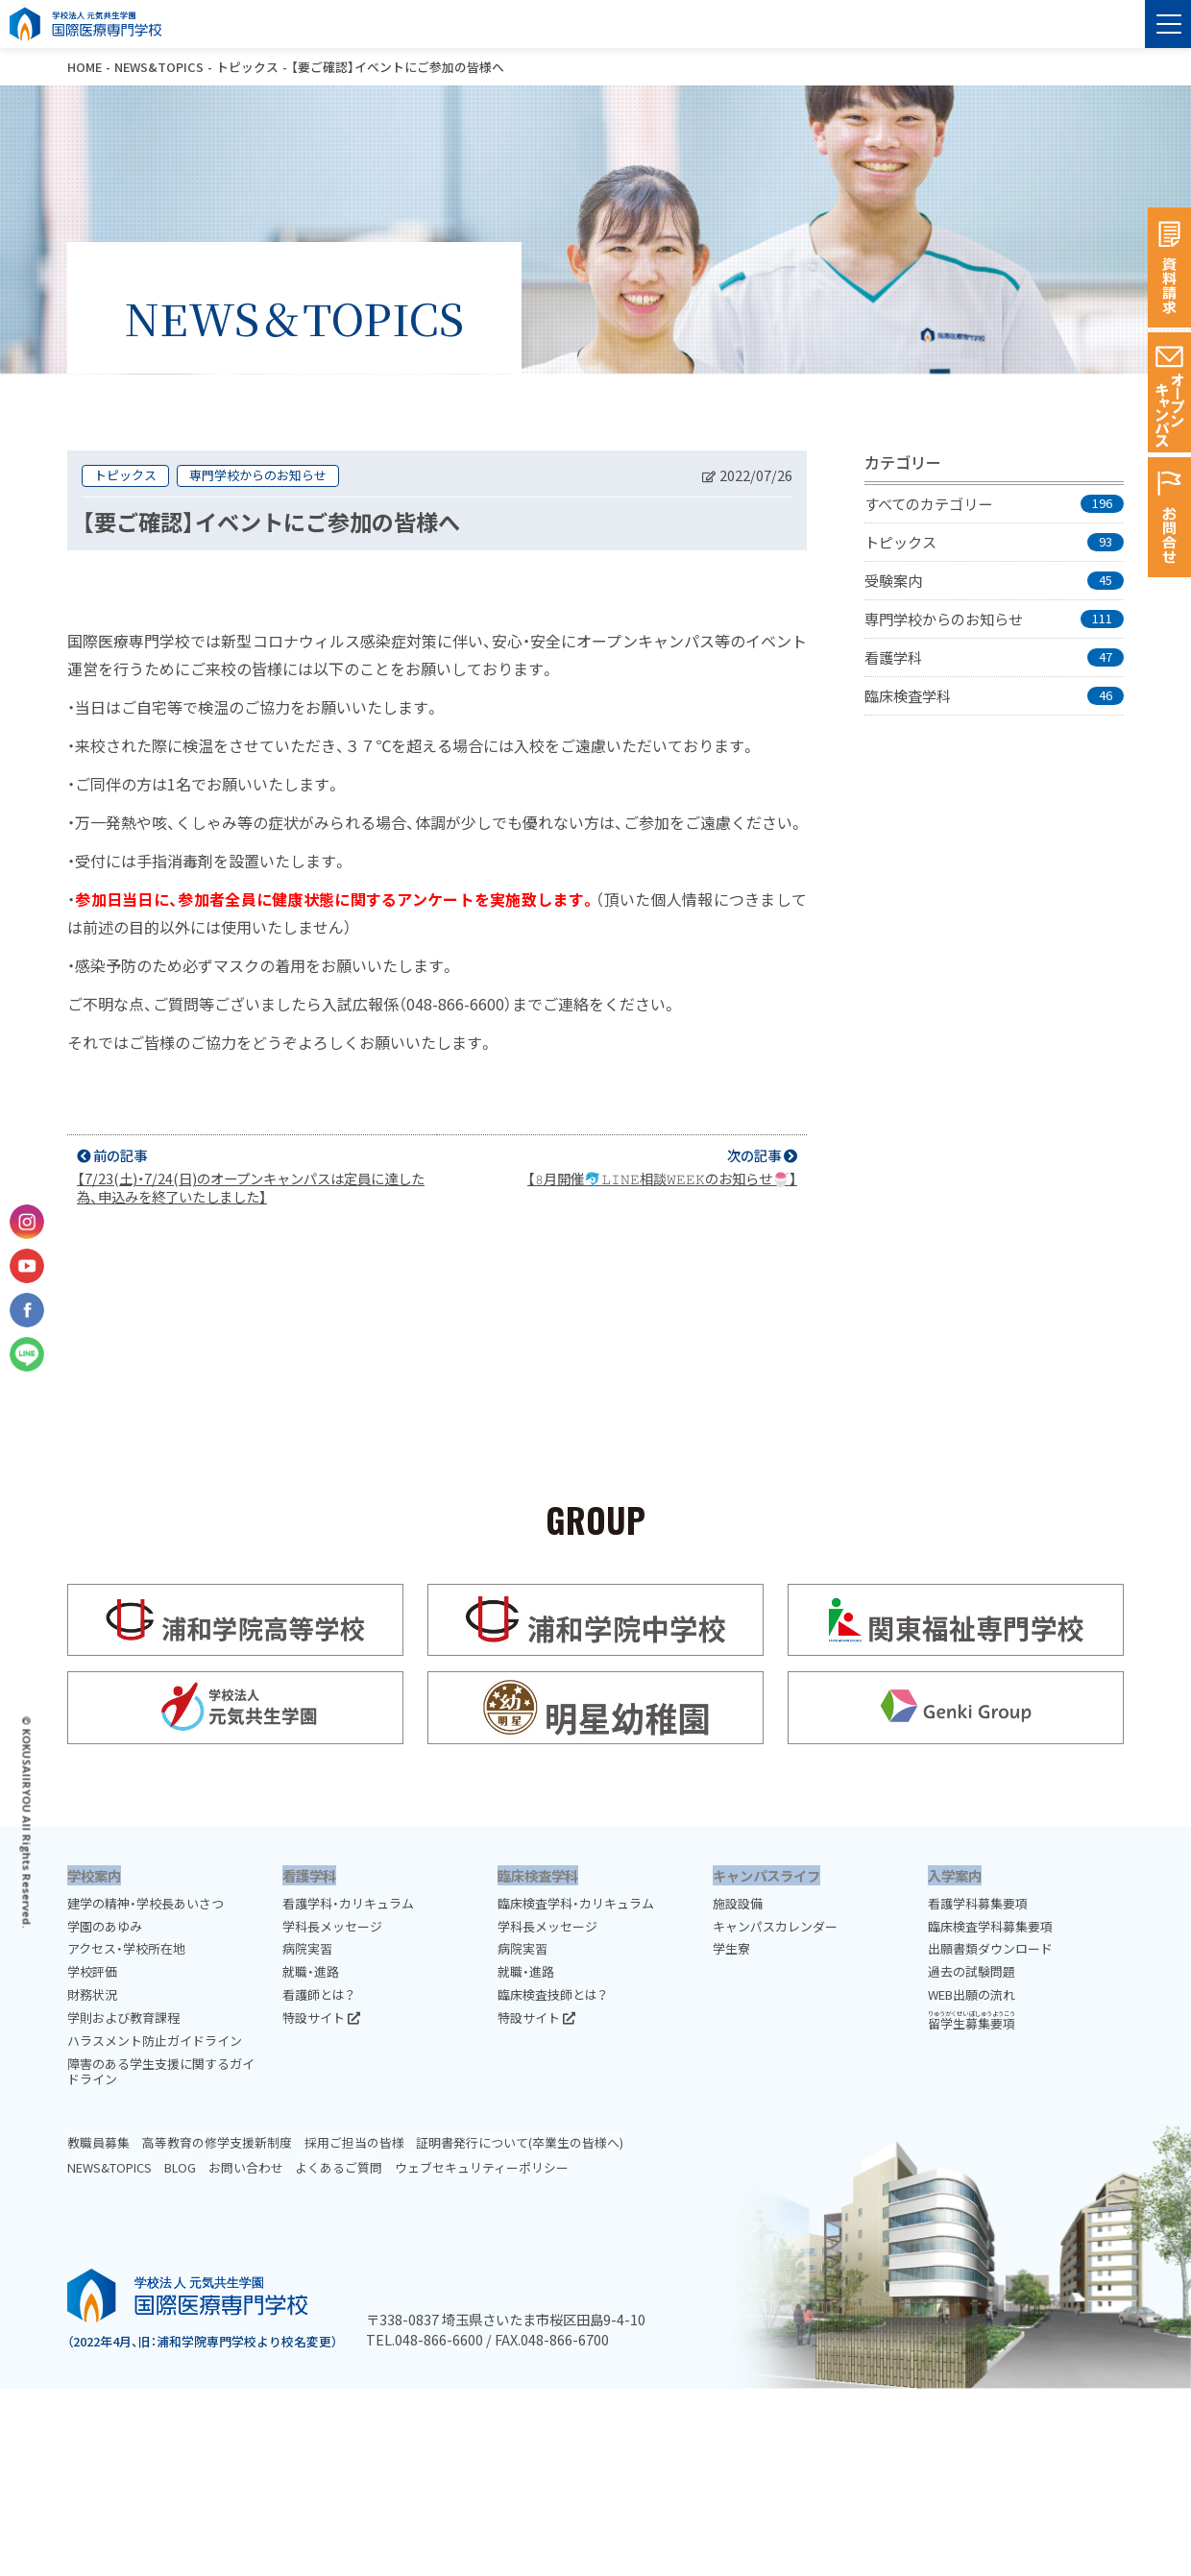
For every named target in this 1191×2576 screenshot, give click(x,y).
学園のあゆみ (104, 1926)
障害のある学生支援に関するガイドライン (161, 2071)
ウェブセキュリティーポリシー (482, 2167)
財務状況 (92, 1994)
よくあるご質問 (338, 2167)
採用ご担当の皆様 (354, 2142)
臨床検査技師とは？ (552, 1994)
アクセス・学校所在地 (126, 1948)
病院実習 (307, 1948)
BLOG (180, 2167)
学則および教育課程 (123, 2017)
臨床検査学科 (538, 1875)
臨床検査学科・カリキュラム (576, 1903)
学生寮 (731, 1948)
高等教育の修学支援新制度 (217, 2142)
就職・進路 (310, 1971)
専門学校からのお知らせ (258, 475)
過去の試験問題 (971, 1971)
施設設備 (738, 1903)
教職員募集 (98, 2142)
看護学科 (309, 1875)
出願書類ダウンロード (990, 1948)
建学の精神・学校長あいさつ (145, 1903)
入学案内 (955, 1875)
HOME (84, 67)
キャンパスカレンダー (775, 1926)
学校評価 (92, 1971)
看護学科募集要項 (978, 1903)
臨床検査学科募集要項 (990, 1926)
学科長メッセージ (332, 1926)
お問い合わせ (245, 2167)
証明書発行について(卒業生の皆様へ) (519, 2142)
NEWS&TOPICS (159, 67)
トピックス (247, 67)
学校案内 (94, 1875)
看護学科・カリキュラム (348, 1903)
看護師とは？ (318, 1994)
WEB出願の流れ (971, 1994)
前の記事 (252, 1175)
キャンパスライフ (766, 1875)
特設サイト (321, 2017)
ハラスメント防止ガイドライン (154, 2040)
